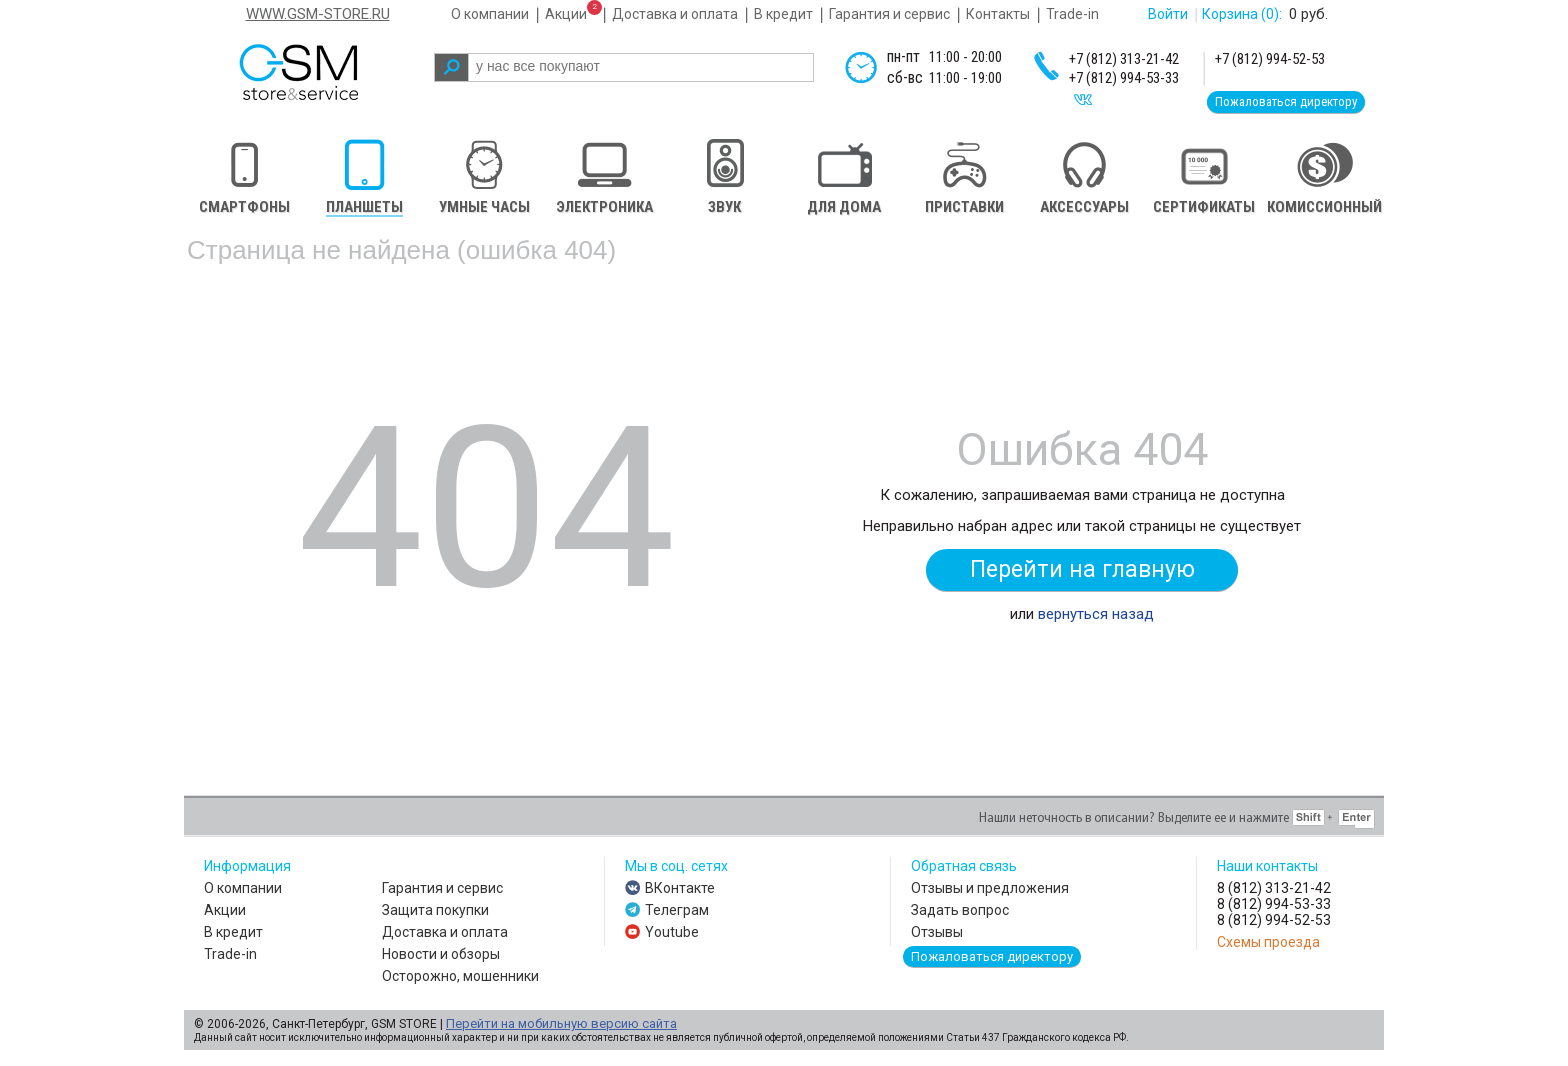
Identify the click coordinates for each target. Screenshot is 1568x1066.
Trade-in (1072, 14)
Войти (1168, 14)
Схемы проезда (1268, 942)
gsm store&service (325, 72)
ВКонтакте (680, 888)
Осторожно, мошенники (460, 976)
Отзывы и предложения (990, 888)
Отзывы (937, 932)
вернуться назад (1096, 614)
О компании (490, 14)
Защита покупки (435, 910)
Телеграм (677, 910)
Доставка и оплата (675, 14)
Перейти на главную (1082, 569)
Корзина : (1242, 14)
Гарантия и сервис (889, 14)
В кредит (783, 14)
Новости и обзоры (441, 954)
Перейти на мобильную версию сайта (561, 1023)
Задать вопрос (960, 910)
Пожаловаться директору (1286, 101)
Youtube (672, 932)
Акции (566, 14)
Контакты (998, 14)
